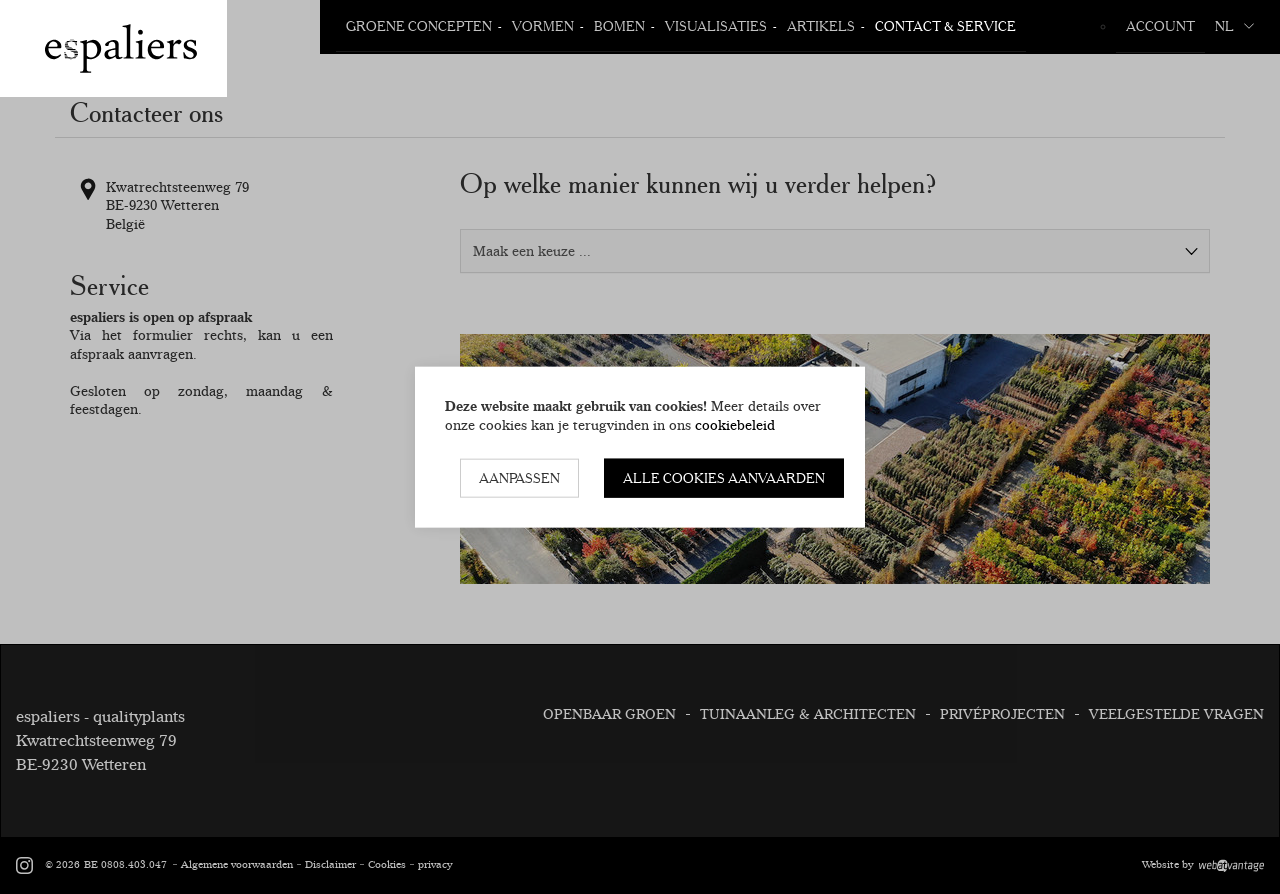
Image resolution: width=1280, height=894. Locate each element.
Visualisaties (716, 26)
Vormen (543, 26)
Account (1160, 26)
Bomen (619, 26)
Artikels (821, 26)
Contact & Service (945, 26)
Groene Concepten (419, 26)
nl (1234, 26)
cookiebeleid (735, 424)
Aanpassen (519, 478)
